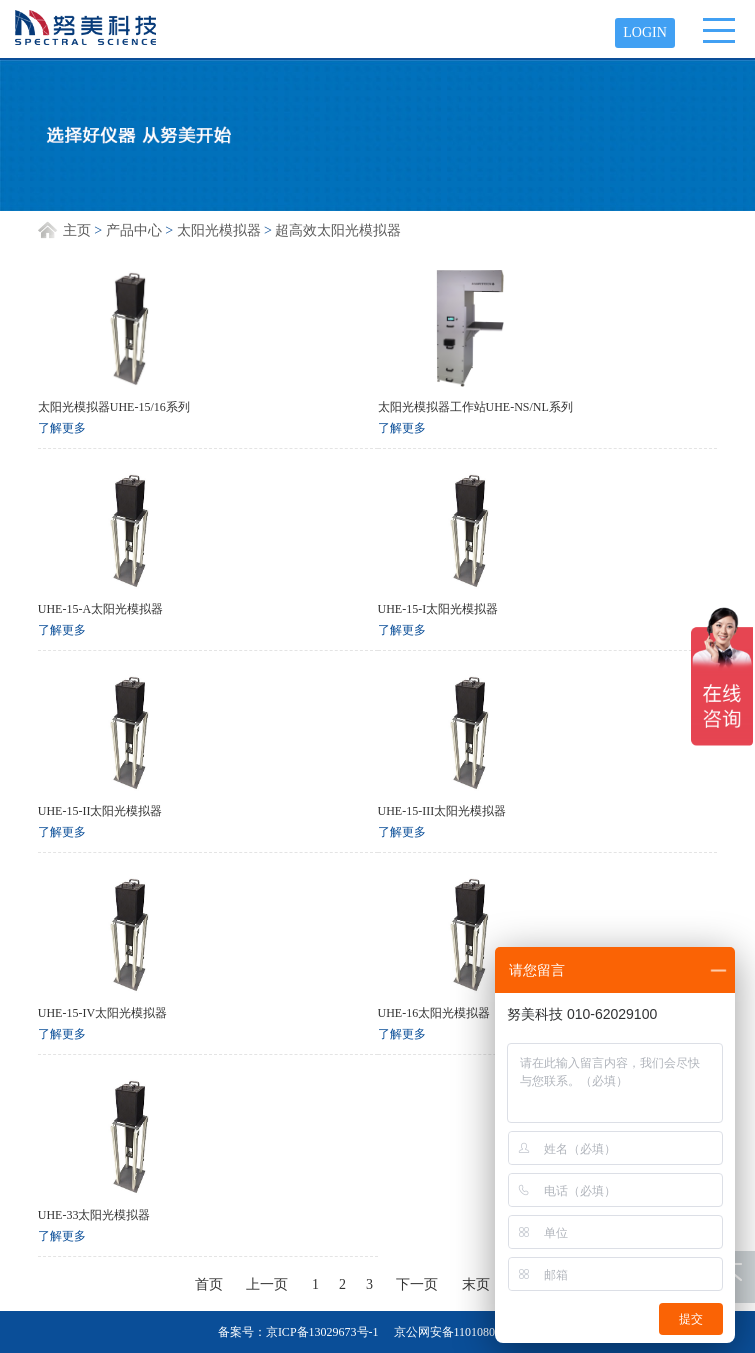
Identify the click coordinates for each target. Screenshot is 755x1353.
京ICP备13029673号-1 (322, 1332)
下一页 (417, 1284)
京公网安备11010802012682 (466, 1332)
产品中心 (134, 230)
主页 (77, 230)
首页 (209, 1284)
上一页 (267, 1284)
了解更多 (62, 428)
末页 (476, 1284)
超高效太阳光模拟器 (338, 230)
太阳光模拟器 (219, 230)
